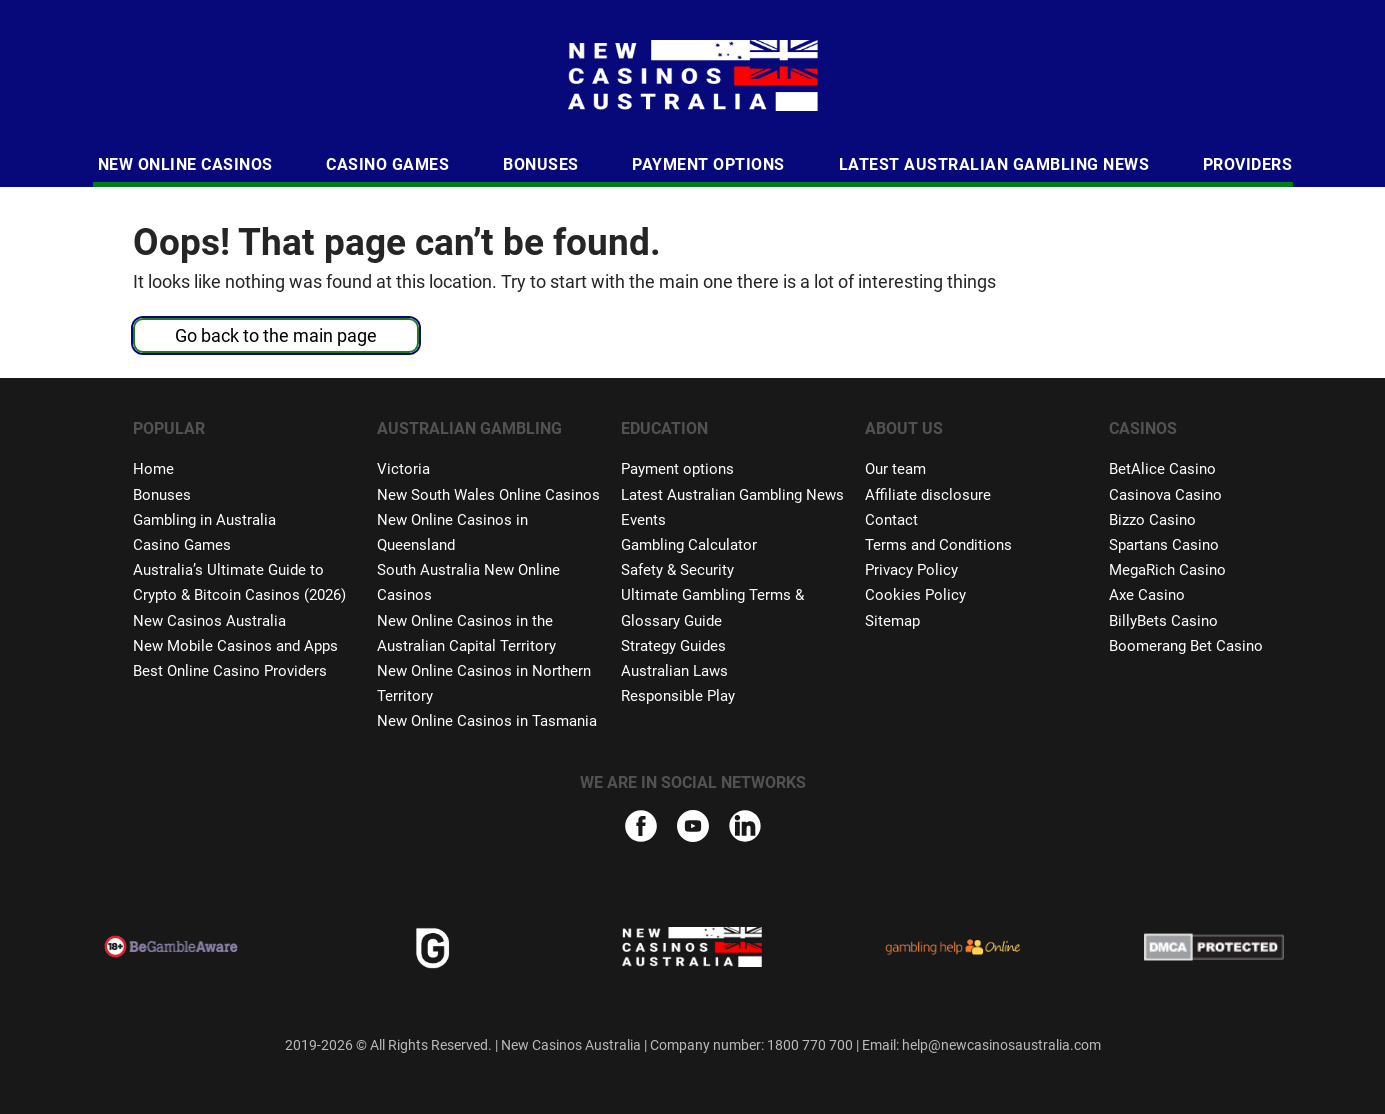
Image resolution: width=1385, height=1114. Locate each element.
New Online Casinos (185, 164)
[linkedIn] (745, 834)
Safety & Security (677, 570)
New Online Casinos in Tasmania (487, 721)
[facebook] (641, 829)
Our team (895, 469)
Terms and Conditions (938, 545)
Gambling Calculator (689, 545)
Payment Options (708, 164)
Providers (1248, 164)
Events (643, 520)
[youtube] (693, 829)
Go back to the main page (276, 335)
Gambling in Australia (204, 520)
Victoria (403, 469)
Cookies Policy (915, 595)
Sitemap (892, 621)
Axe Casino (1147, 595)
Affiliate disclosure (928, 495)
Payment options (677, 469)
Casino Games (387, 164)
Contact (891, 520)
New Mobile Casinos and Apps (235, 646)
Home (153, 469)
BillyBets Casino (1163, 621)
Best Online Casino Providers (230, 671)
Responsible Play (678, 696)
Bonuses (541, 164)
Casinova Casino (1165, 495)
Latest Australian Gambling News (994, 164)
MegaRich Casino (1167, 570)
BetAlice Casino (1162, 469)
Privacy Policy (911, 570)
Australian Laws (674, 671)
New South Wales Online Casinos (488, 495)
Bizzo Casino (1152, 520)
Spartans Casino (1164, 545)
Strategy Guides (673, 646)
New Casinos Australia (209, 621)
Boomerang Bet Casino (1186, 646)
